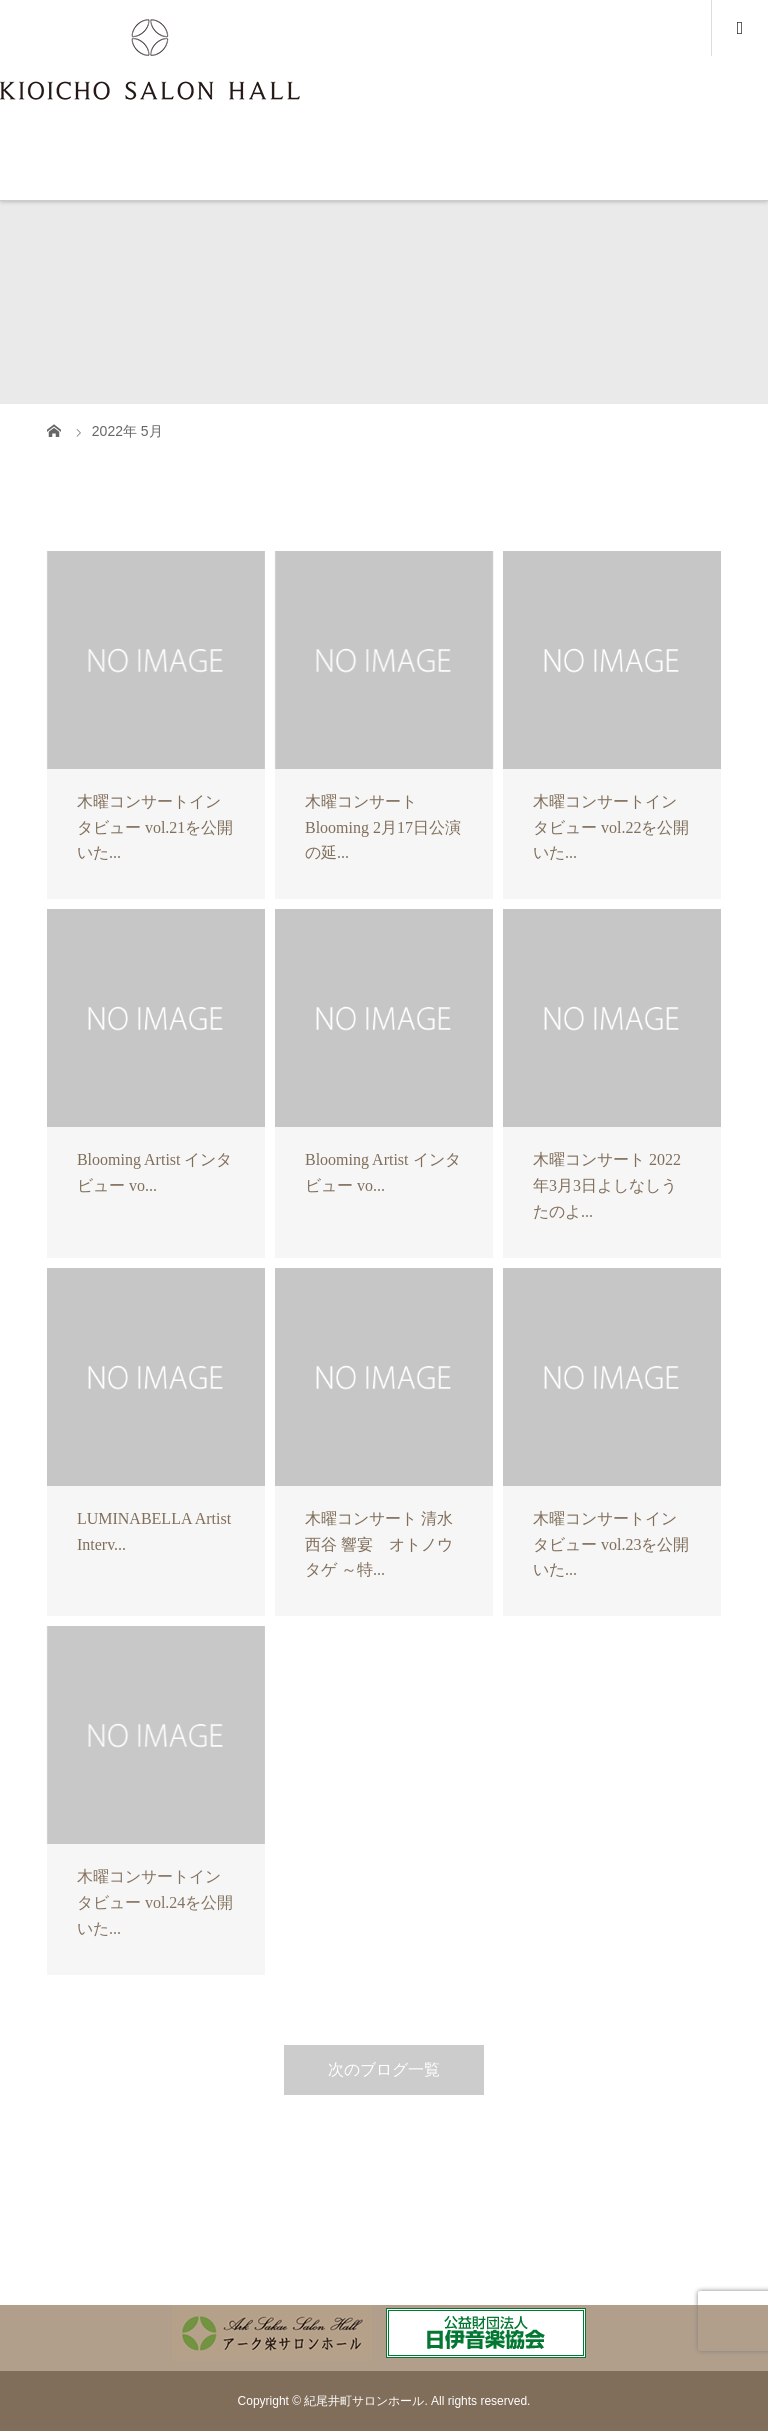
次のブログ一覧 (384, 2069)
